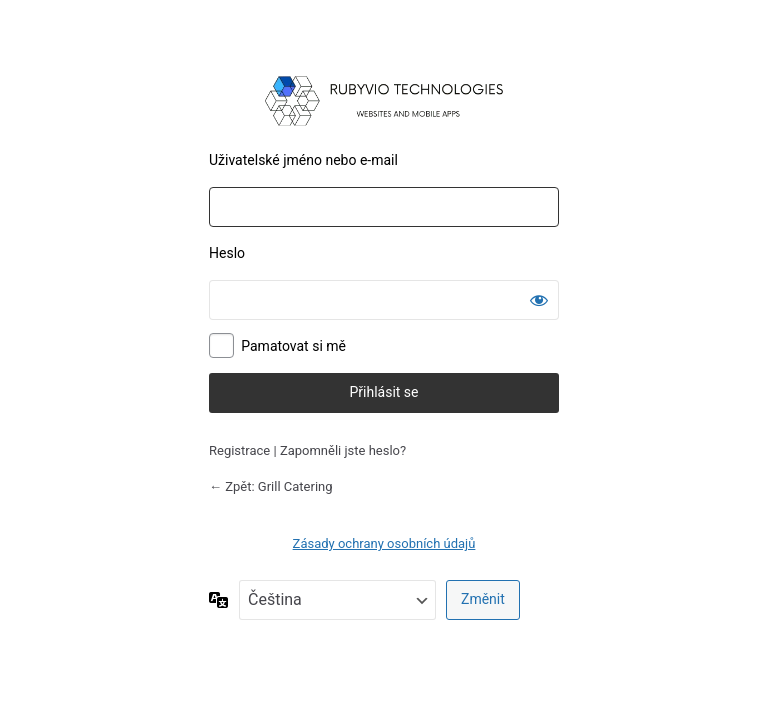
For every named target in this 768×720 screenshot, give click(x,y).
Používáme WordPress (384, 101)
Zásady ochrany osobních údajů (384, 543)
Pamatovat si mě (293, 346)
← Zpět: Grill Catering (271, 486)
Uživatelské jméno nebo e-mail (303, 160)
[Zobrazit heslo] (539, 300)
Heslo (227, 253)
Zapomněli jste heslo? (343, 450)
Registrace (239, 450)
